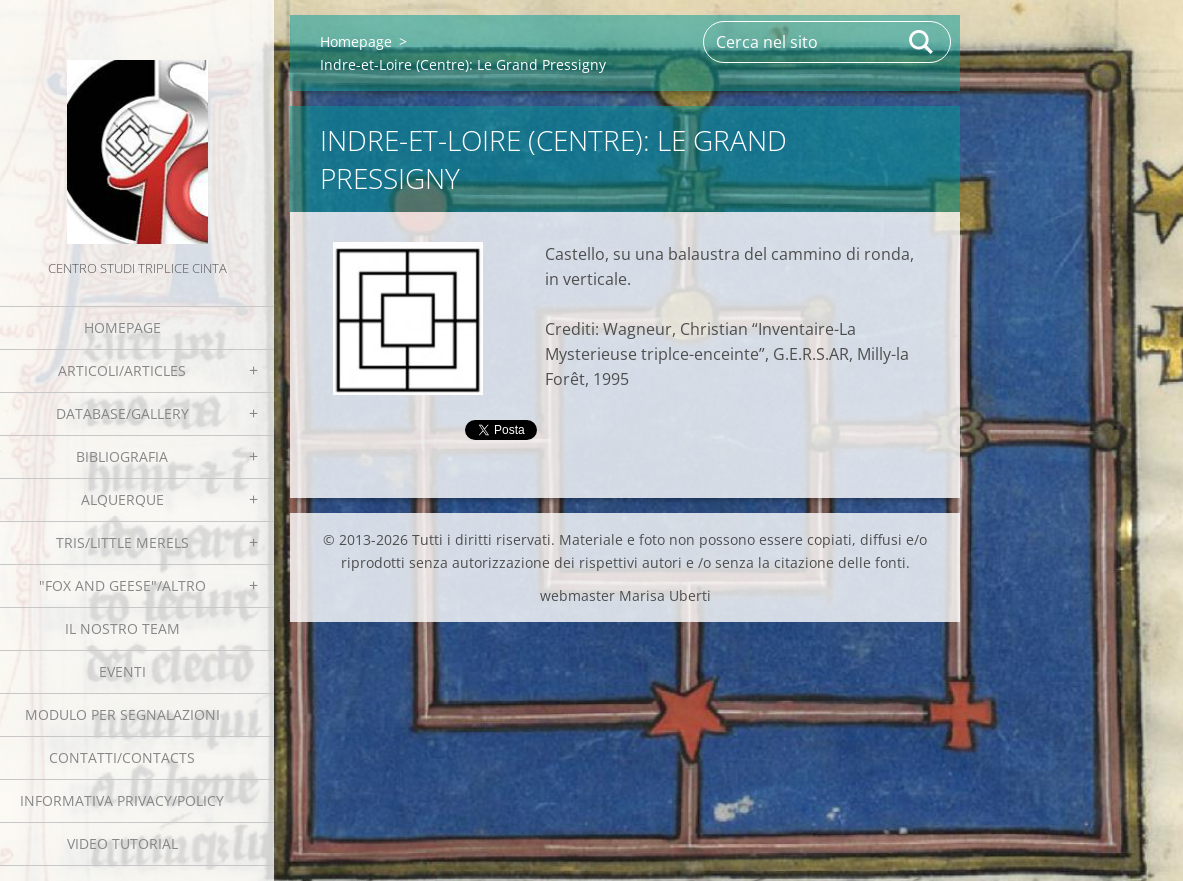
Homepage (122, 327)
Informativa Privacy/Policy (122, 800)
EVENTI (122, 671)
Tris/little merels (122, 542)
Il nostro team (122, 628)
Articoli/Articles (122, 370)
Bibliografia (122, 456)
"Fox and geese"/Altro (122, 585)
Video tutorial (122, 843)
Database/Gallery (122, 413)
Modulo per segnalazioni (122, 714)
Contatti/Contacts (122, 757)
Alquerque (122, 499)
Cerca (922, 42)
